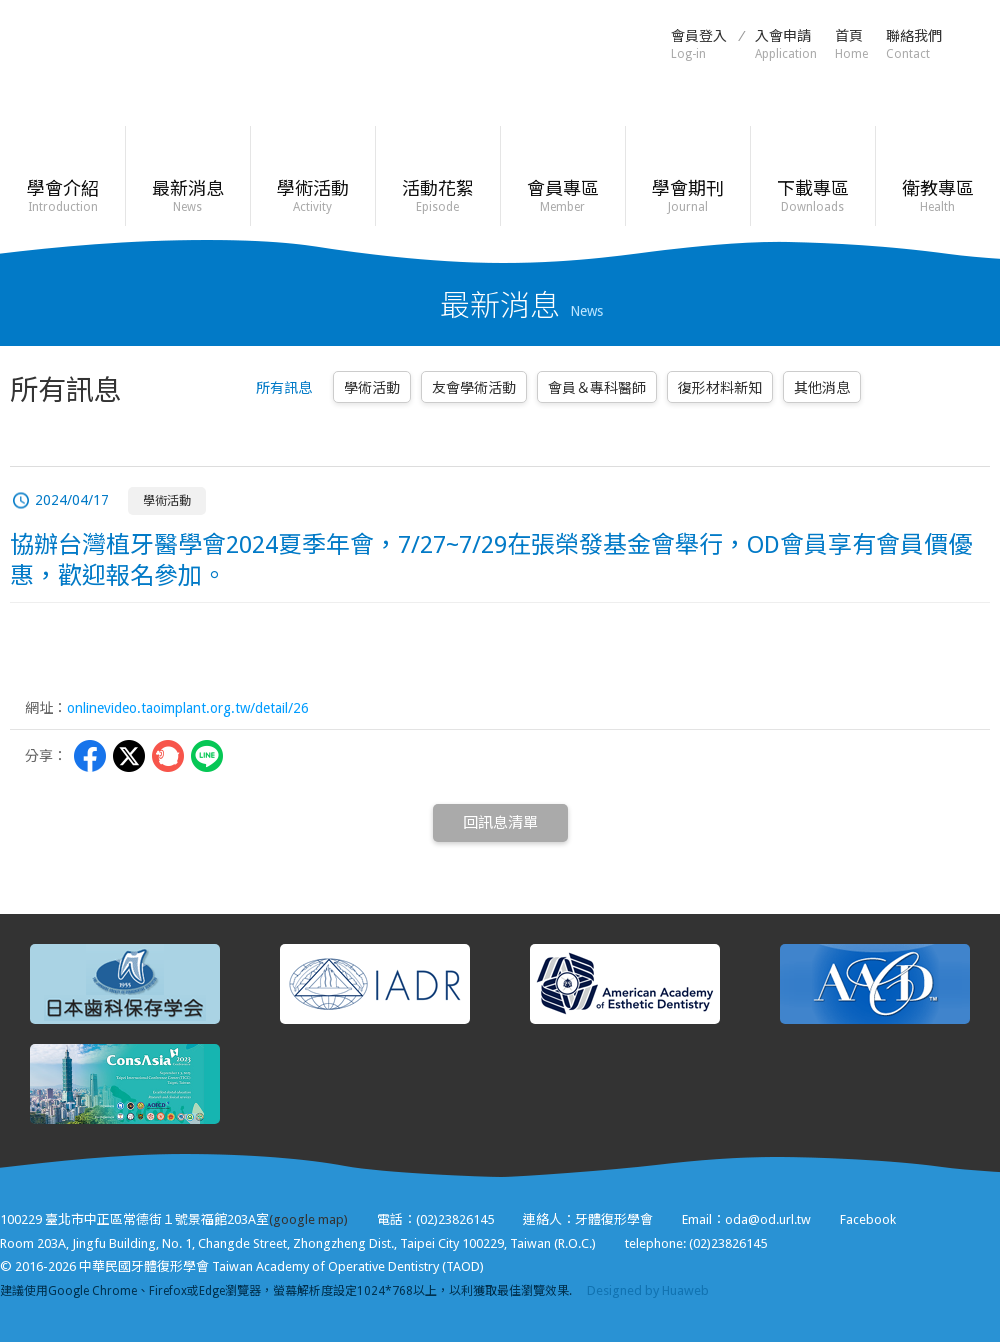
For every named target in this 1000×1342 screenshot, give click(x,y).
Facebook (868, 1219)
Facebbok (90, 756)
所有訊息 (284, 388)
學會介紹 (62, 196)
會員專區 (562, 196)
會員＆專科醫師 (597, 388)
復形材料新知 (720, 388)
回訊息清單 (500, 823)
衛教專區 (937, 196)
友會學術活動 (474, 388)
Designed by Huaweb (648, 1290)
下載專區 (812, 196)
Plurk (168, 756)
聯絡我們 (914, 44)
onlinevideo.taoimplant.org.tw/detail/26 (188, 708)
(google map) (308, 1219)
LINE (207, 756)
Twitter (129, 756)
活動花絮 (437, 196)
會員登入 (699, 44)
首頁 (851, 44)
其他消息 (822, 388)
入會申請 (786, 44)
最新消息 (187, 196)
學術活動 (312, 196)
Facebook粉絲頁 (980, 43)
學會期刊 (687, 196)
